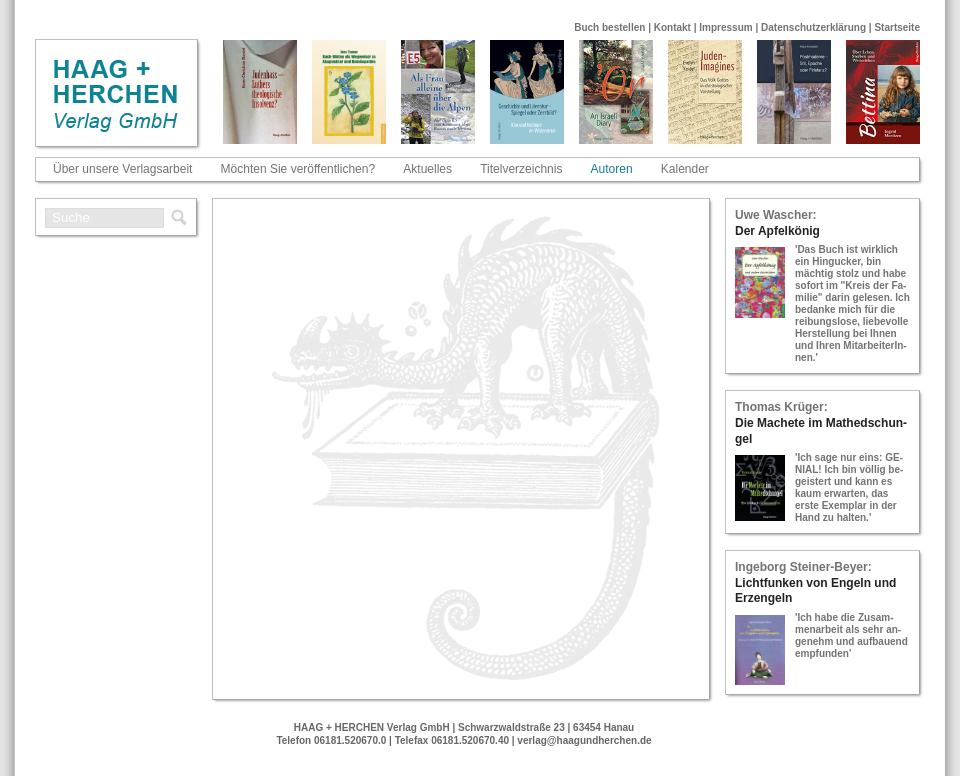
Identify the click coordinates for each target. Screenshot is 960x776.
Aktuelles (427, 169)
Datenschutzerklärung (813, 27)
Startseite (897, 27)
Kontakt (672, 27)
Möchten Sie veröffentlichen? (298, 169)
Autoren (612, 169)
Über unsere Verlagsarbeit (122, 169)
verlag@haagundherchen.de (584, 740)
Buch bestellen (609, 27)
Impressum (725, 27)
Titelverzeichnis (521, 169)
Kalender (685, 169)
